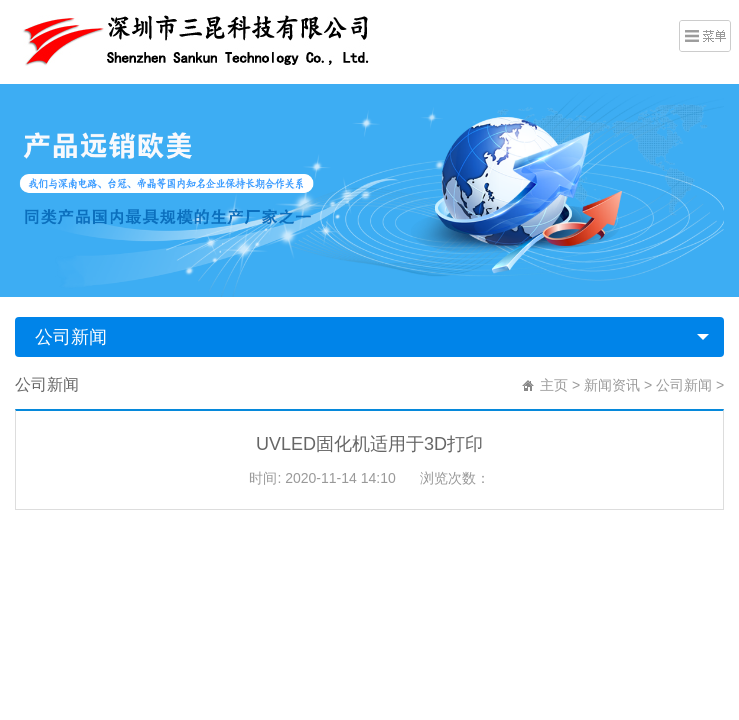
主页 (554, 385)
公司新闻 (71, 337)
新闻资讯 (612, 385)
